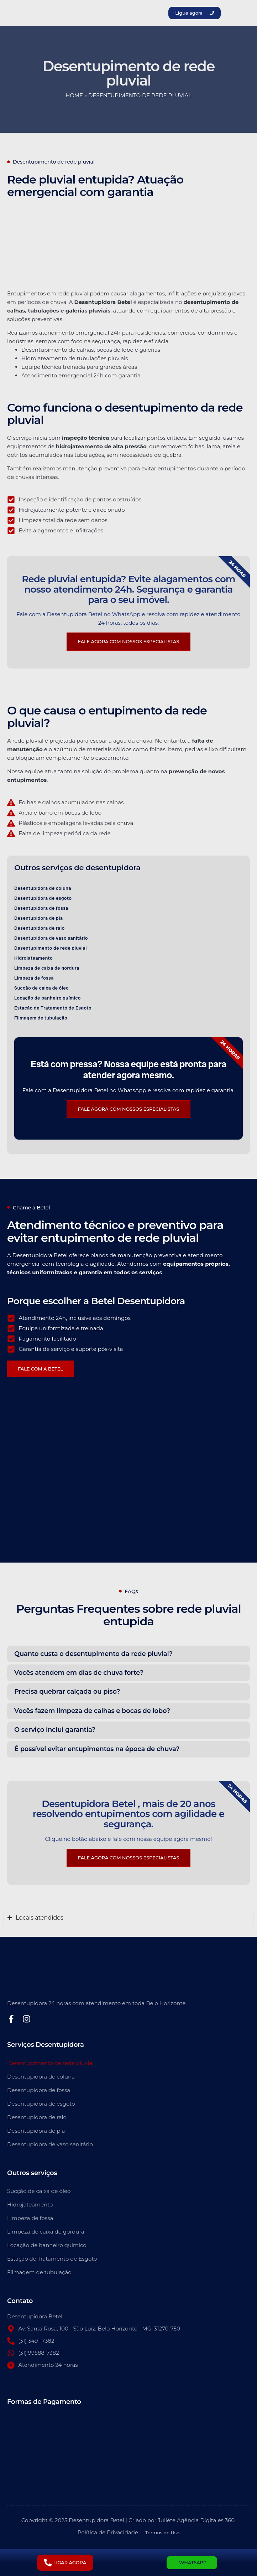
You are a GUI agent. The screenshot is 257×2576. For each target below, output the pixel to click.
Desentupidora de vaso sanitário (51, 938)
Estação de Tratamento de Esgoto (52, 1008)
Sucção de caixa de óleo (41, 988)
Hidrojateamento (33, 958)
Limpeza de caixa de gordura (46, 968)
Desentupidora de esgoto (43, 898)
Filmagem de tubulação (40, 1018)
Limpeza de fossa (34, 978)
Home (74, 95)
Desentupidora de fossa (41, 908)
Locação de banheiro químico (47, 998)
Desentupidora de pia (38, 918)
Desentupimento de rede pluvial (50, 948)
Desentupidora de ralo (39, 928)
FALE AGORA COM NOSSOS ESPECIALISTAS (128, 1857)
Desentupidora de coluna (42, 888)
